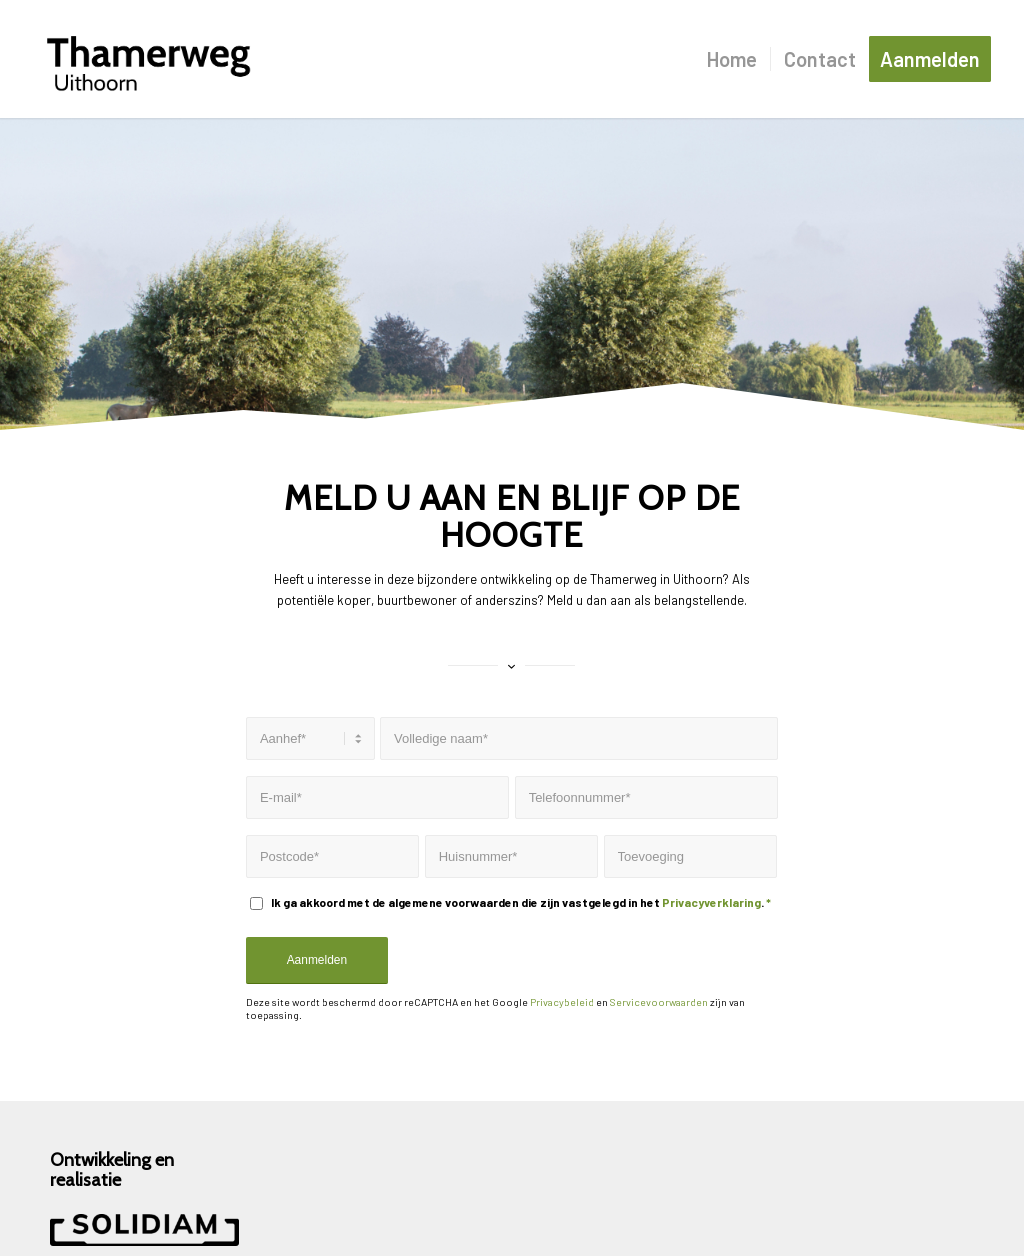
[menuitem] (732, 59)
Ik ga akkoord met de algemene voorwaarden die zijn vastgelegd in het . (521, 902)
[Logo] (148, 59)
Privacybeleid (562, 1002)
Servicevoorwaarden (659, 1002)
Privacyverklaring (711, 902)
